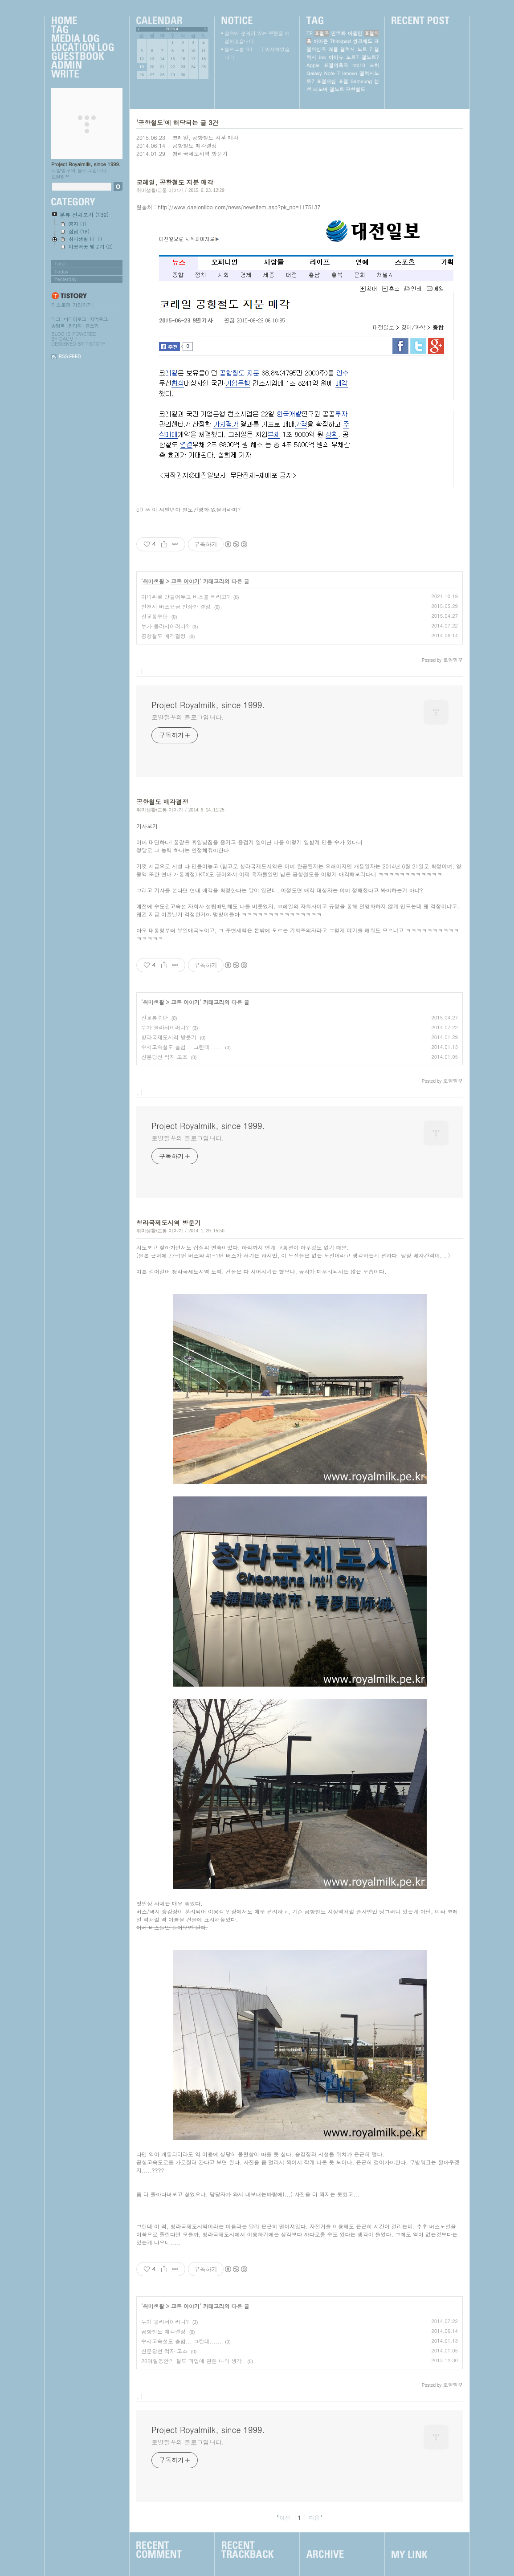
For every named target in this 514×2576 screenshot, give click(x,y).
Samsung (361, 81)
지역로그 (98, 319)
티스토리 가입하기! (72, 305)
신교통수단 (154, 616)
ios (322, 57)
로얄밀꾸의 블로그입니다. (187, 717)
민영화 (338, 33)
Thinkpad (340, 41)
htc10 (358, 65)
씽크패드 (362, 41)
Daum (66, 338)
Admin (82, 65)
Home (82, 20)
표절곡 (321, 33)
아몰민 (355, 33)
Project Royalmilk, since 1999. (86, 164)
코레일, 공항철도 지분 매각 (205, 137)
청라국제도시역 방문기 (200, 153)
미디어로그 (75, 319)
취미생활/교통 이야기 (159, 190)
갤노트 (336, 89)
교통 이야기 (185, 581)
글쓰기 (91, 325)
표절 (343, 81)
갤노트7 (370, 57)
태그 (55, 319)
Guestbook (82, 56)
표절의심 (326, 81)
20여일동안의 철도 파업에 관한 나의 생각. (192, 2360)
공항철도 (355, 89)
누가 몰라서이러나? (165, 626)
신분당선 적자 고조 (164, 1056)
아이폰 (320, 41)
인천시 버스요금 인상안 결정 (176, 606)
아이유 (335, 57)
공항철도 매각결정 (194, 145)
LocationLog (82, 47)
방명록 (58, 325)
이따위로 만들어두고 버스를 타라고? (185, 596)
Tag (82, 29)
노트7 (352, 57)
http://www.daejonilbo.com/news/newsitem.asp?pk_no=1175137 (239, 207)
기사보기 (147, 826)
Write (82, 74)
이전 (284, 2517)
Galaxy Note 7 (323, 73)
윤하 (374, 65)
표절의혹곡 (336, 65)
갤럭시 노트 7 (356, 49)
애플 (333, 49)
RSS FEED (70, 356)
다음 (314, 2517)
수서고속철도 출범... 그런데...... (181, 1047)
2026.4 (172, 29)
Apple (312, 65)
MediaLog (82, 38)
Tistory (96, 343)
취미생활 (153, 581)
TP (309, 33)
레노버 (320, 89)
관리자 (75, 325)
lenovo (349, 73)
